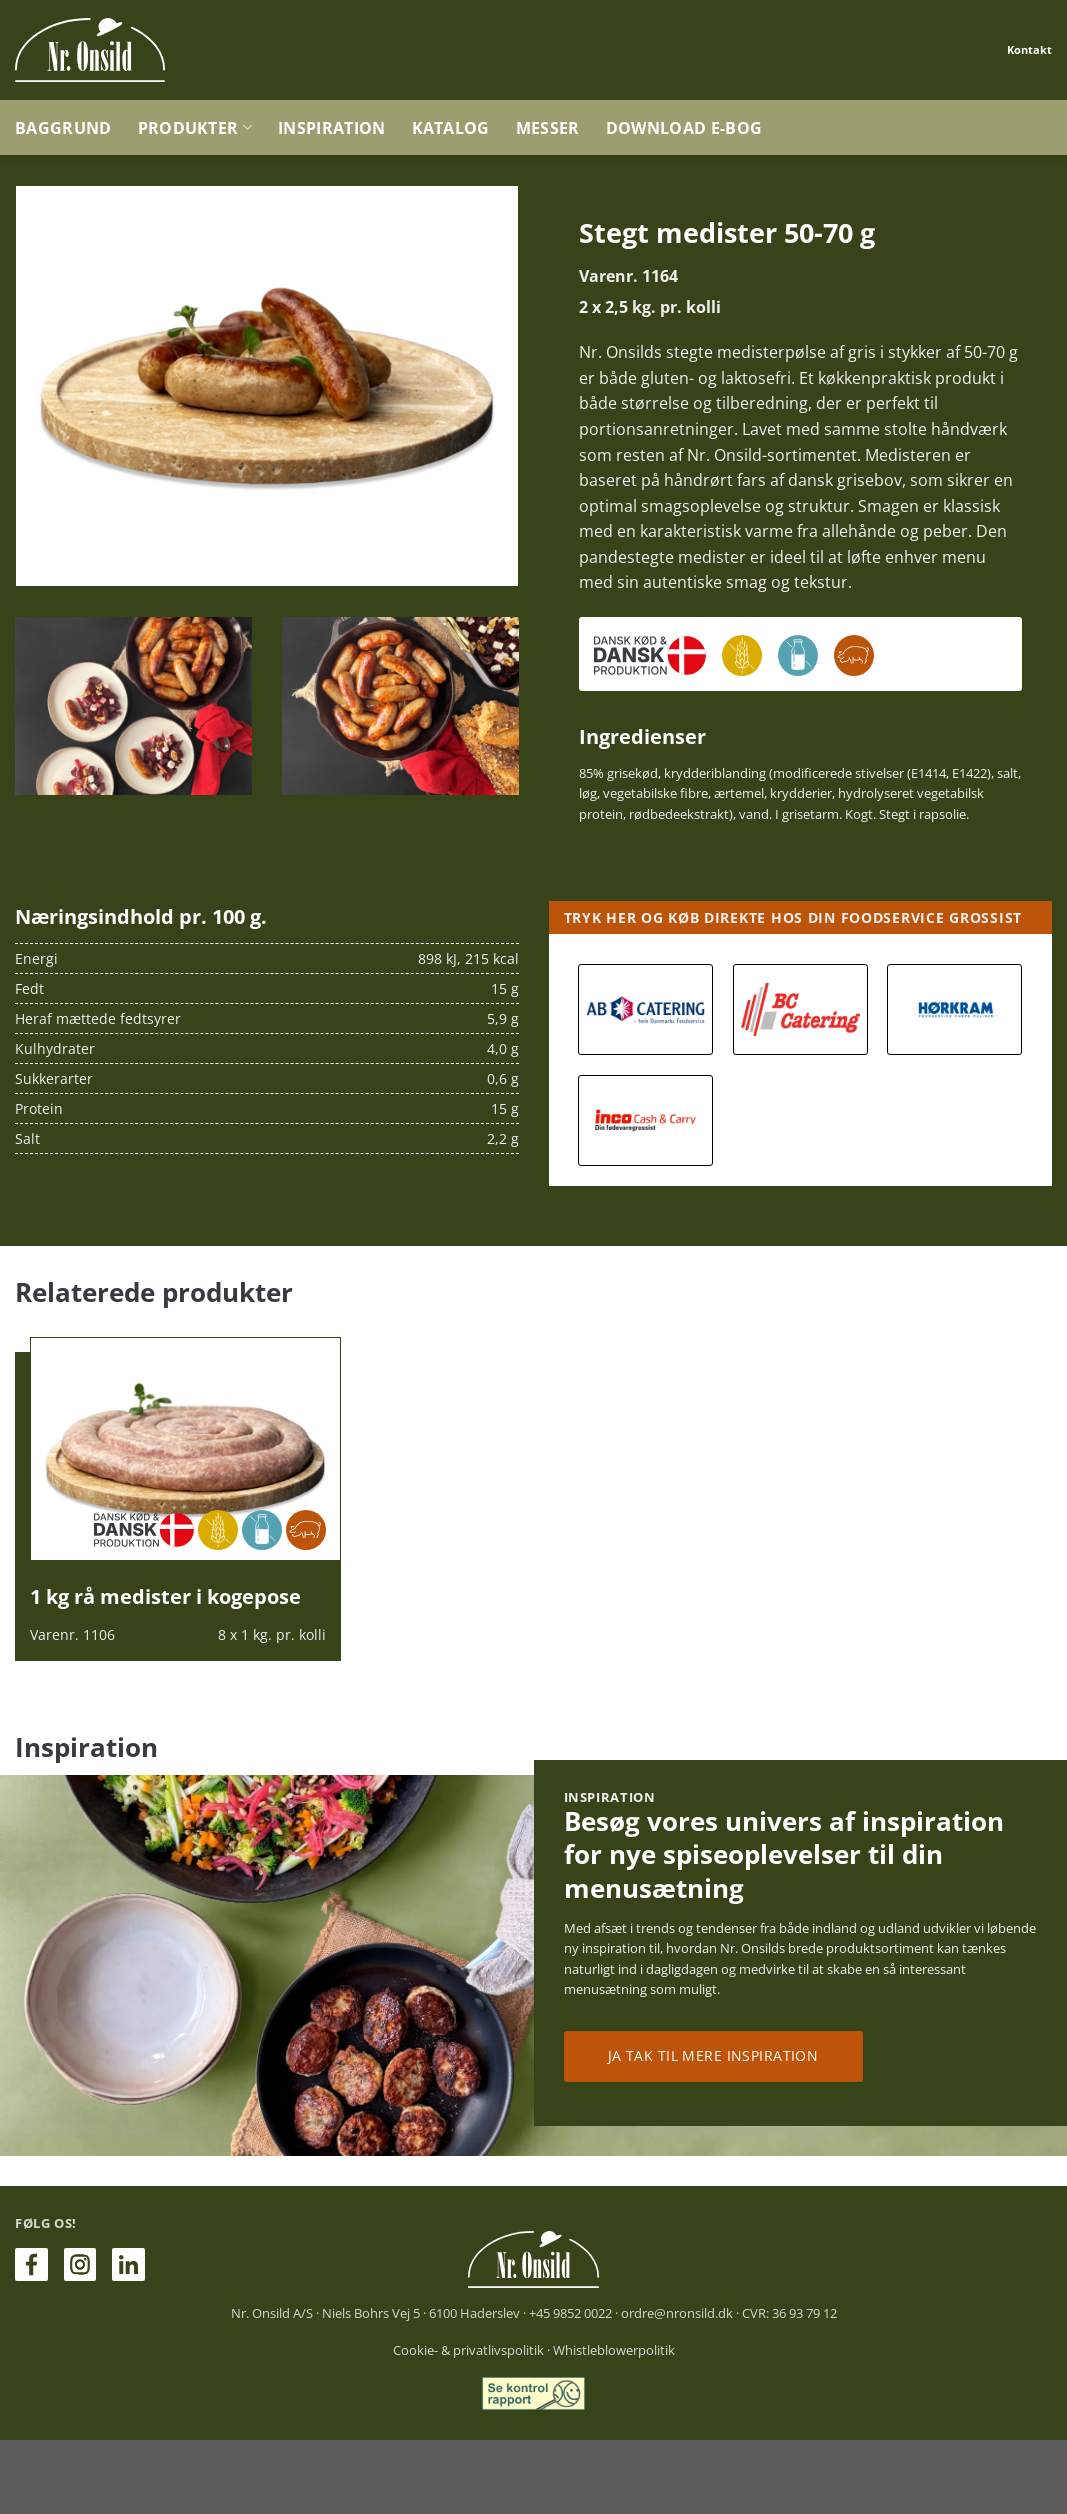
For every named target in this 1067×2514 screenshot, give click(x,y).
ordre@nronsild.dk (677, 2313)
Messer (548, 128)
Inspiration (332, 128)
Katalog (451, 128)
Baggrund (63, 128)
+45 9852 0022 (570, 2313)
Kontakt (1029, 49)
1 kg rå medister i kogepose (165, 1596)
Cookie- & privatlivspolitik (468, 2350)
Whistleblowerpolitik (614, 2350)
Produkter (195, 128)
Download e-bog (684, 128)
